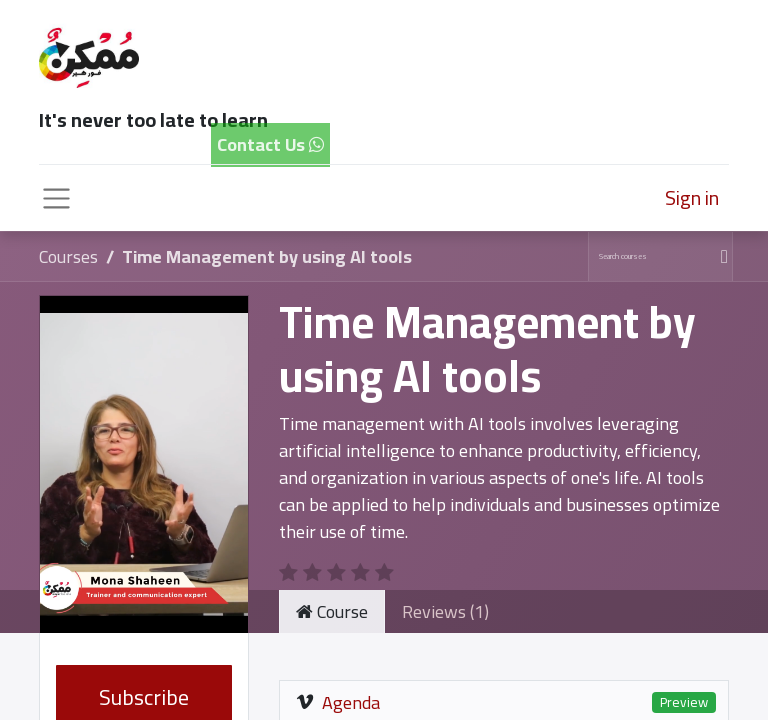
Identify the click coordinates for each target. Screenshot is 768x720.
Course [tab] (332, 611)
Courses (68, 256)
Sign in (692, 197)
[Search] (721, 256)
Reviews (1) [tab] (445, 611)
